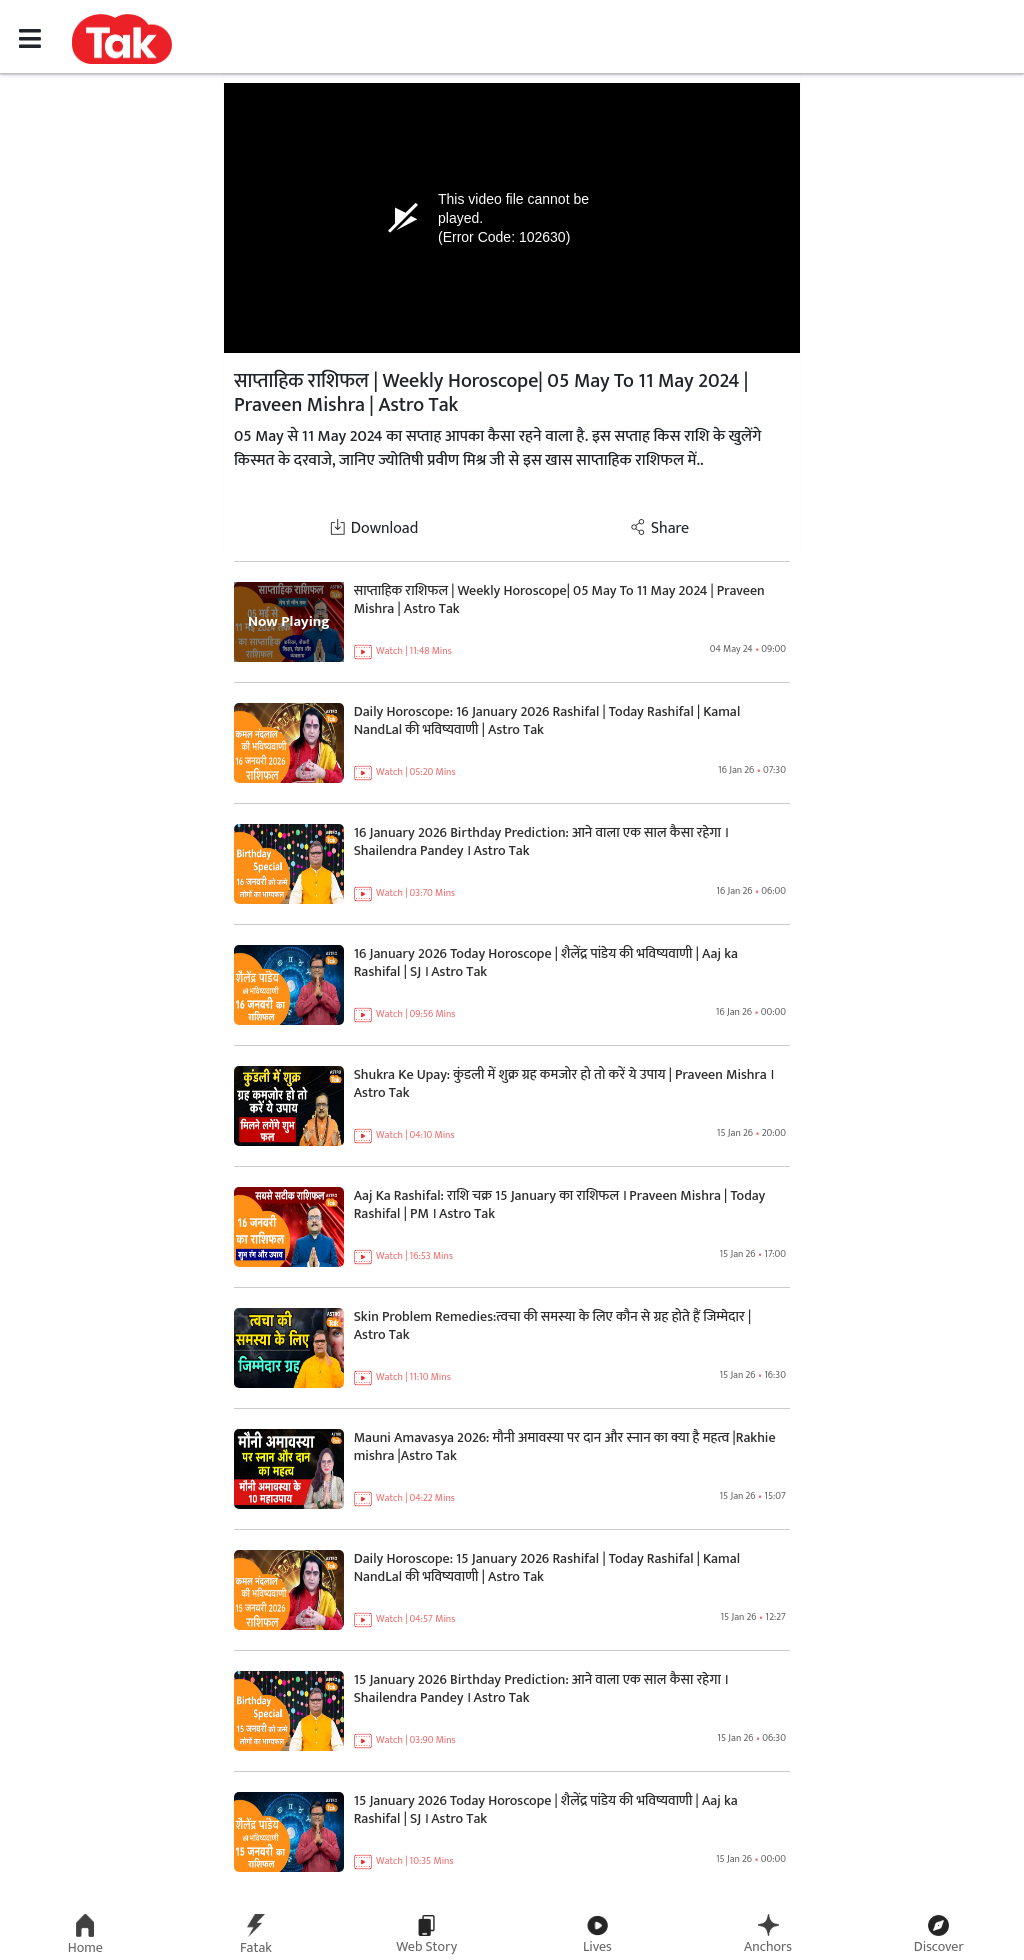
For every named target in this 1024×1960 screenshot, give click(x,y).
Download (374, 528)
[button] (122, 38)
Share (659, 528)
